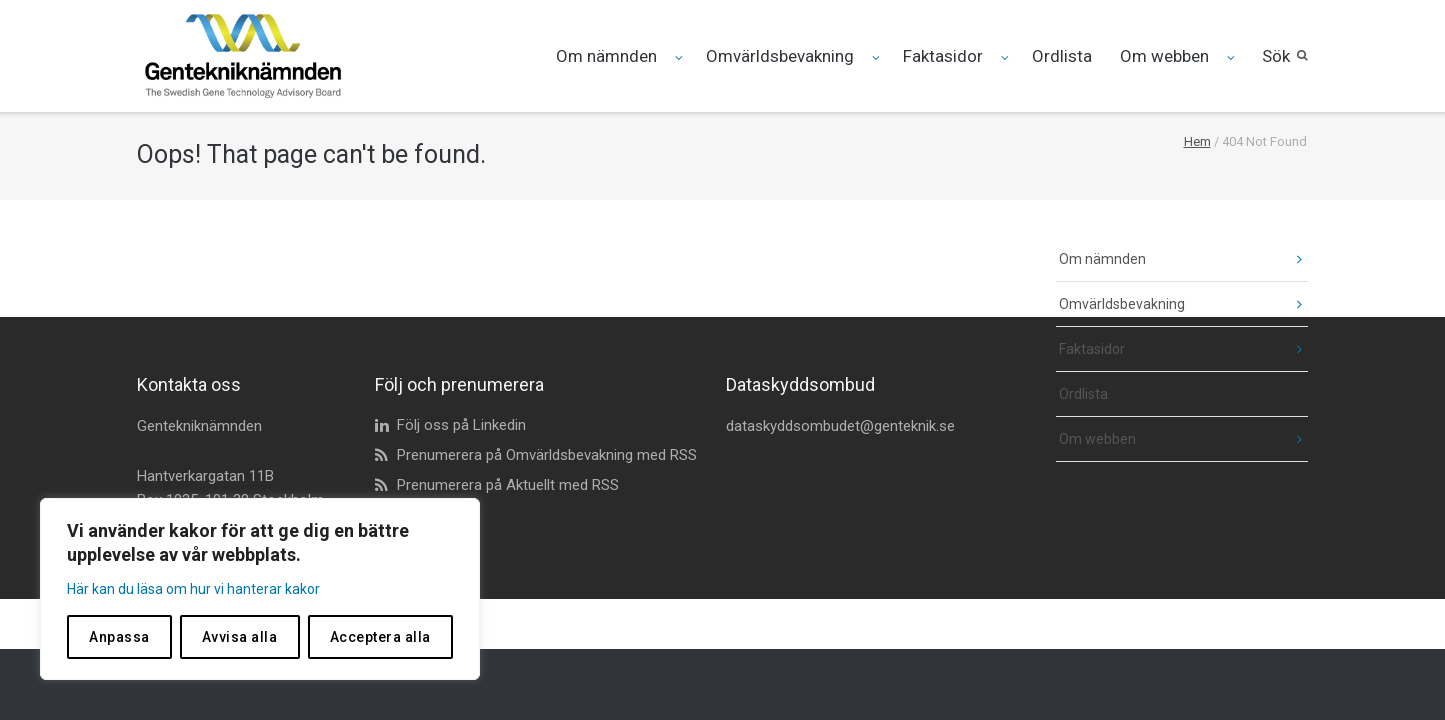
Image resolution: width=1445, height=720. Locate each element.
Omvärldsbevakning (780, 56)
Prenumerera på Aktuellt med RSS (508, 485)
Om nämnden (606, 56)
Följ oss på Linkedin (461, 425)
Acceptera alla (380, 637)
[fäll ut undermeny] (1285, 259)
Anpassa (119, 637)
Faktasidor (943, 56)
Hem (1197, 141)
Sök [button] (1276, 56)
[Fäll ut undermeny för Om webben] (1231, 57)
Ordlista (1062, 56)
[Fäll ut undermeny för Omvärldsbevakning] (876, 57)
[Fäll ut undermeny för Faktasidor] (1005, 57)
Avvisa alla (240, 637)
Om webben (1164, 56)
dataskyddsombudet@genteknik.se (840, 426)
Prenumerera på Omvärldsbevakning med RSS (547, 455)
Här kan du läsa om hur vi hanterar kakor (193, 589)
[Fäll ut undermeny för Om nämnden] (679, 57)
